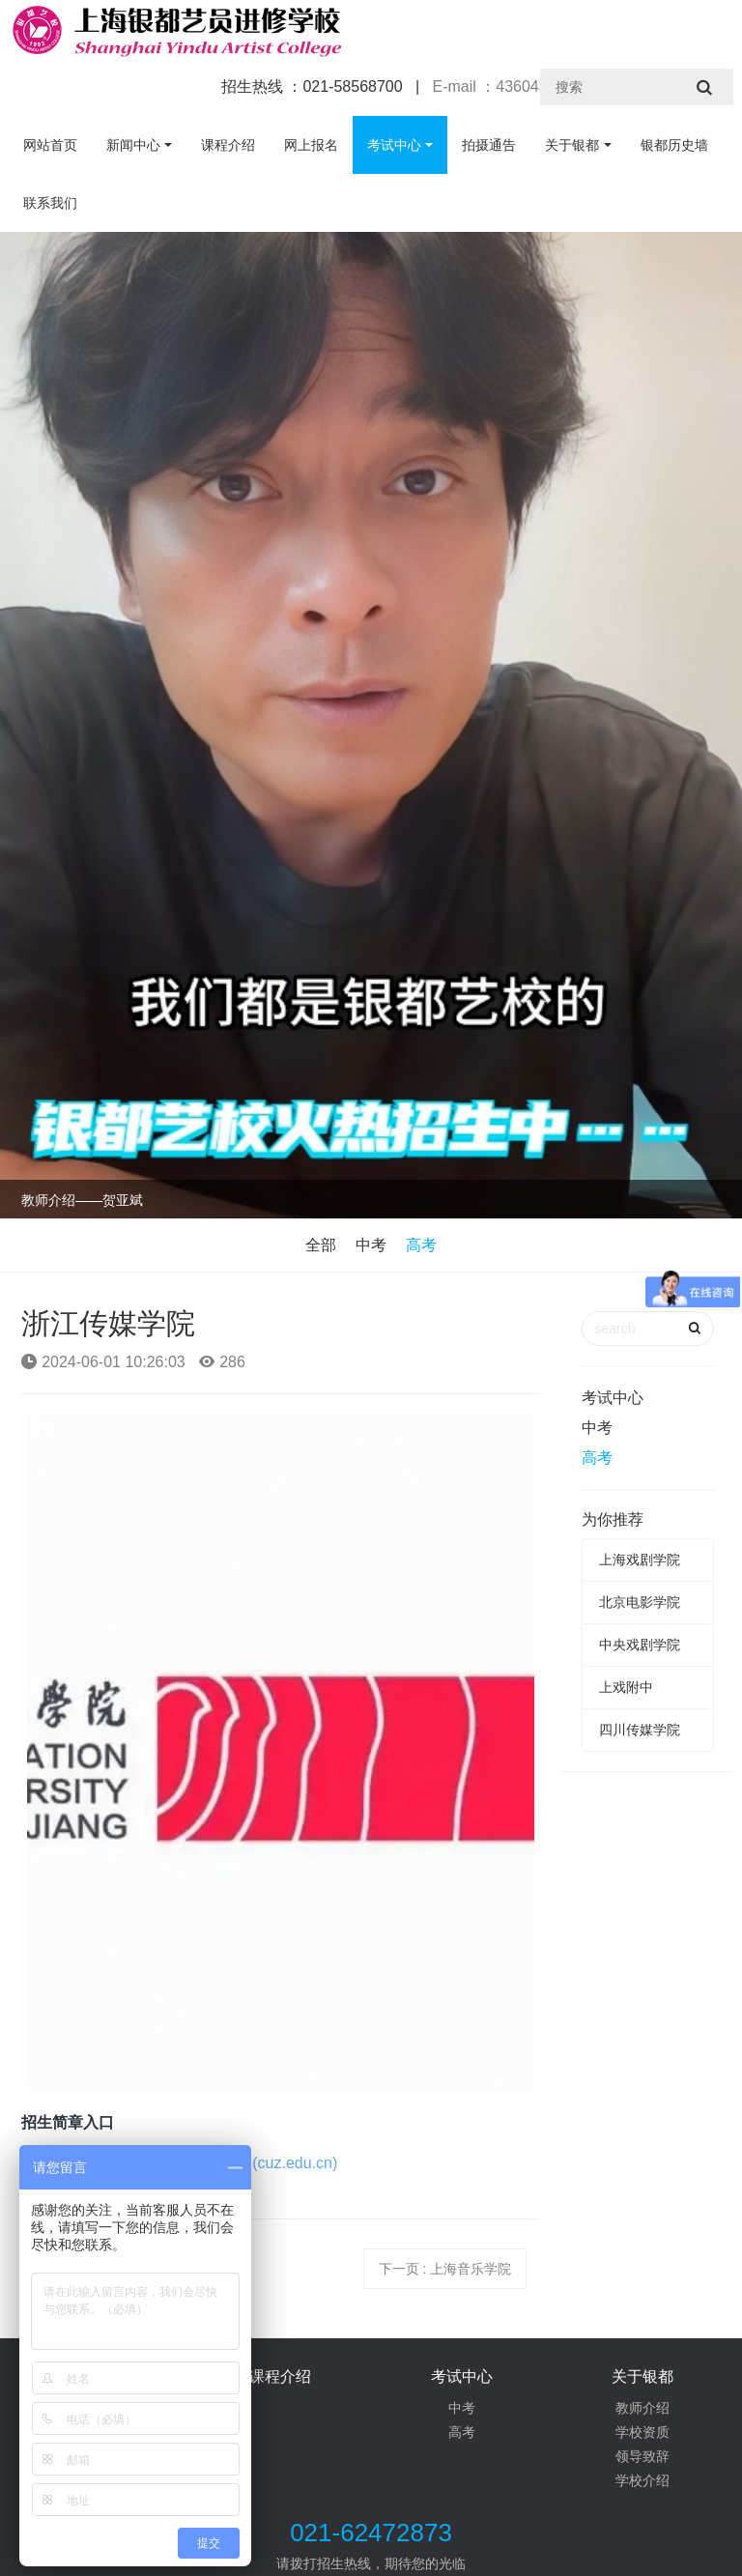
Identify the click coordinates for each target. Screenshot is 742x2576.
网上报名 (311, 145)
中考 (371, 1245)
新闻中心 (133, 145)
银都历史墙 (674, 145)
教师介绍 (642, 2408)
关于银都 (572, 145)
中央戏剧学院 (639, 1644)
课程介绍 (228, 145)
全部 (320, 1245)
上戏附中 (626, 1687)
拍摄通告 (489, 145)
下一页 (445, 2268)
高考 (421, 1245)
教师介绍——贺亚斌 (82, 1200)
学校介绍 (642, 2480)
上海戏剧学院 (639, 1559)
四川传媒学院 (639, 1729)
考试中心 (394, 145)
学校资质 (642, 2432)
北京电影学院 (639, 1602)
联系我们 (50, 203)
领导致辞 (642, 2456)
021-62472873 (371, 2532)
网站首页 (50, 145)
